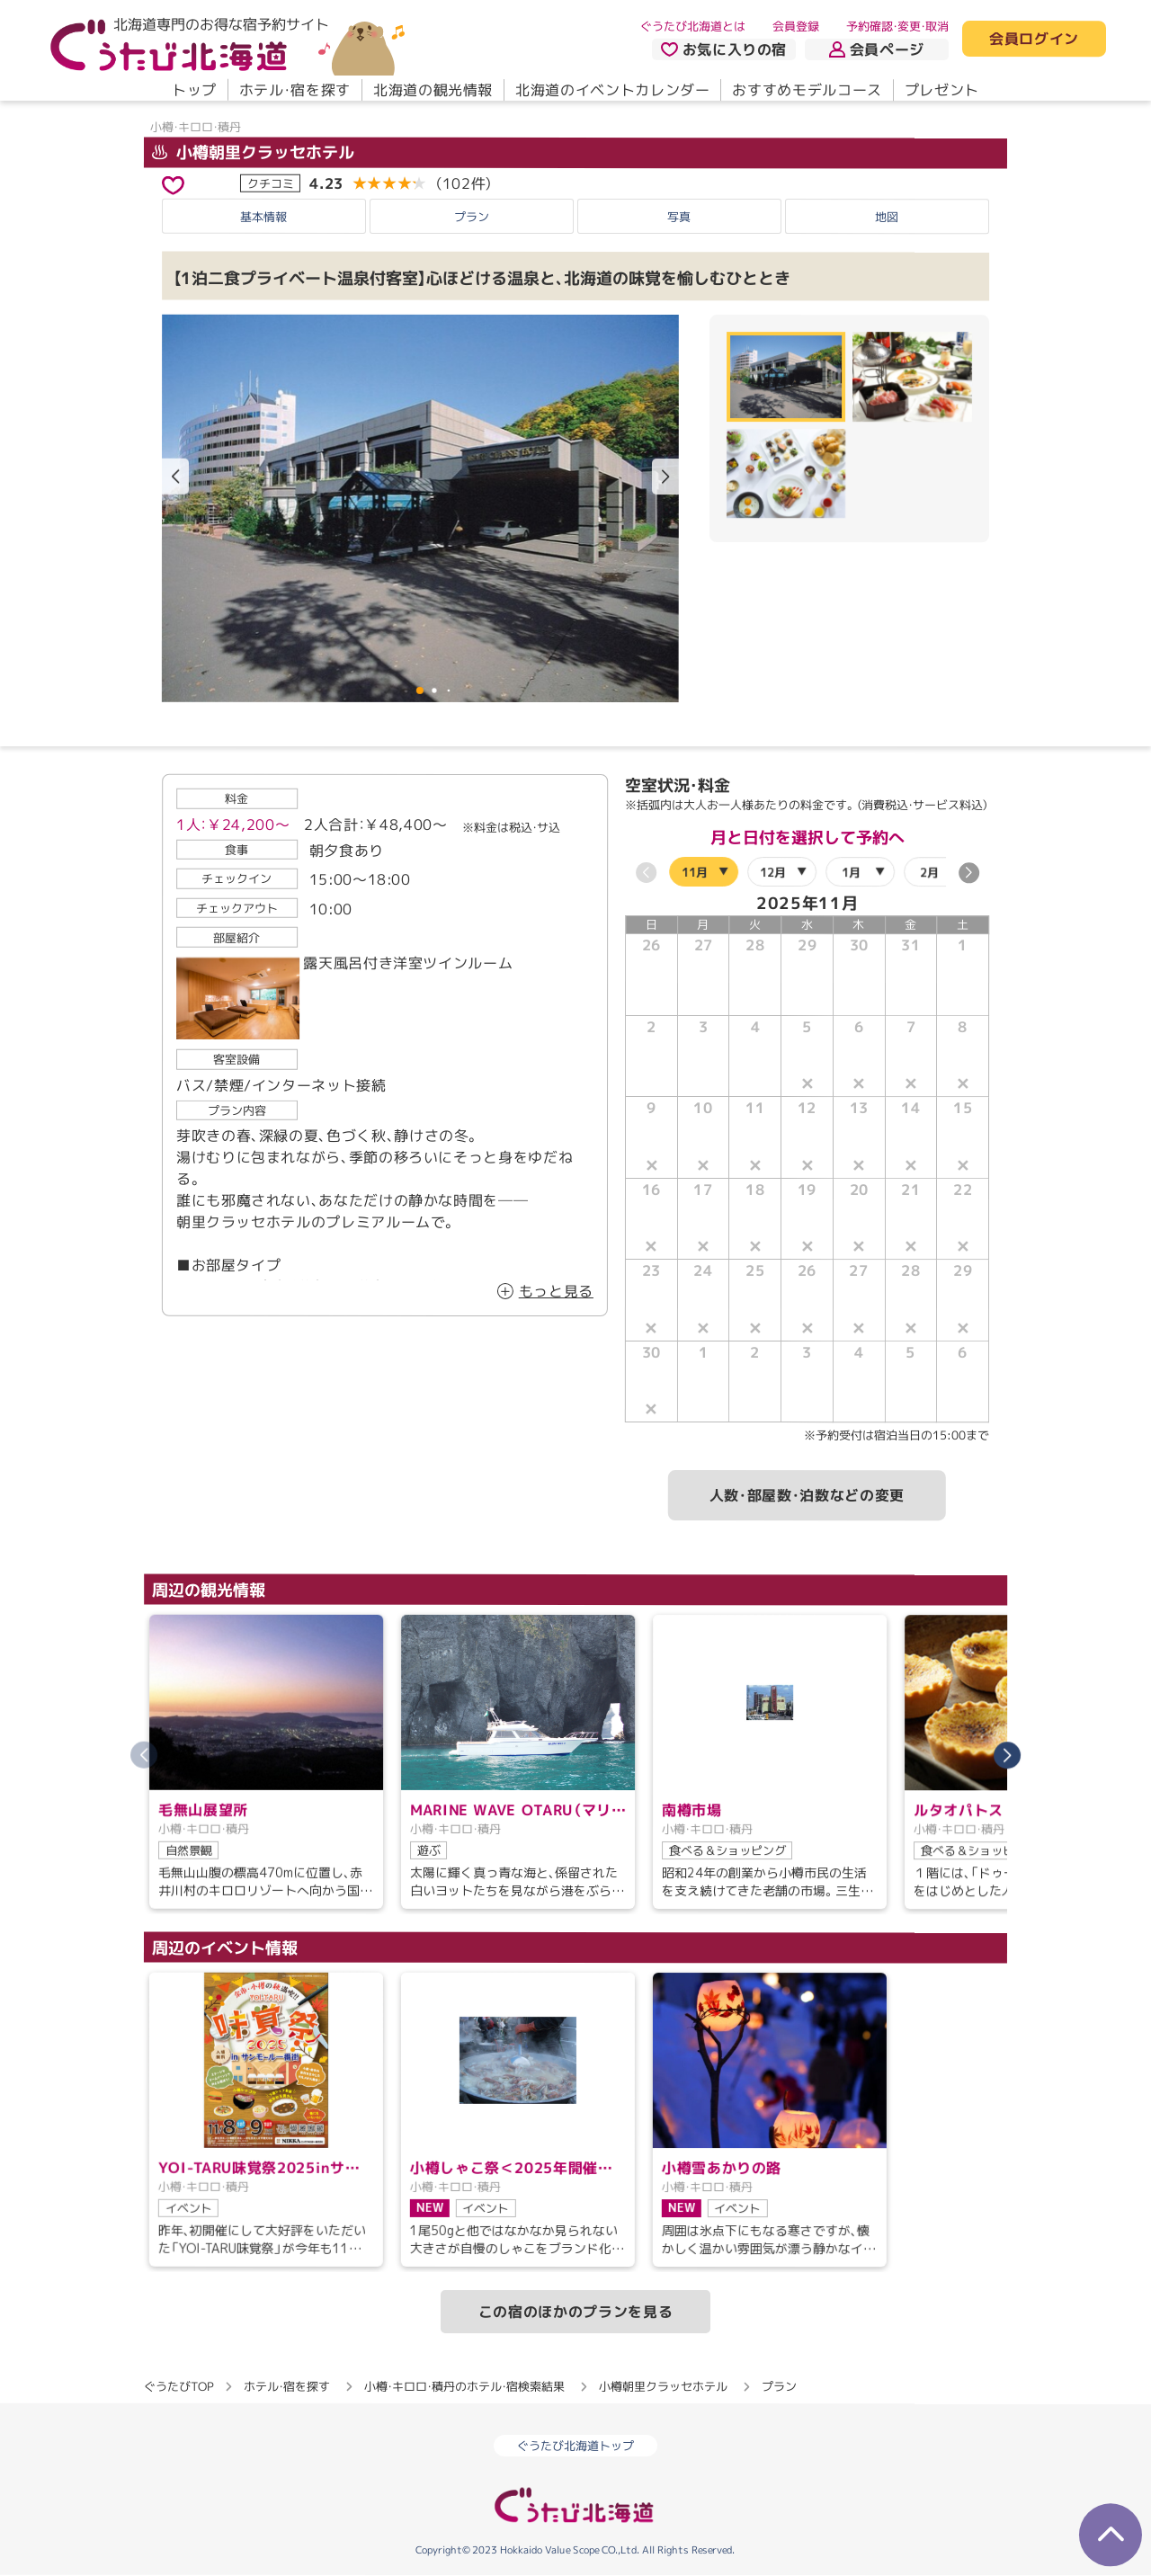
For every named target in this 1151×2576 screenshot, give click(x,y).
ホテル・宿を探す (295, 90)
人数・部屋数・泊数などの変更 (807, 1495)
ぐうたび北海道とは (692, 26)
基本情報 (263, 216)
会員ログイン (1034, 39)
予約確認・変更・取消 (897, 26)
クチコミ (270, 182)
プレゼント (942, 90)
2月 (929, 871)
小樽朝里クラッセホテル (253, 152)
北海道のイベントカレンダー (612, 90)
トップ (194, 90)
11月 (695, 871)
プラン (471, 216)
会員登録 (795, 26)
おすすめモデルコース (806, 90)
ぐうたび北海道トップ (575, 2446)
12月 (773, 871)
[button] (665, 477)
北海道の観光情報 (433, 90)
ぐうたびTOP (178, 2386)
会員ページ (876, 49)
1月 (851, 871)
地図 (886, 217)
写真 (679, 216)
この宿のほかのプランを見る (575, 2312)
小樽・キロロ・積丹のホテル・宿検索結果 (464, 2386)
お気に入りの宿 (724, 49)
